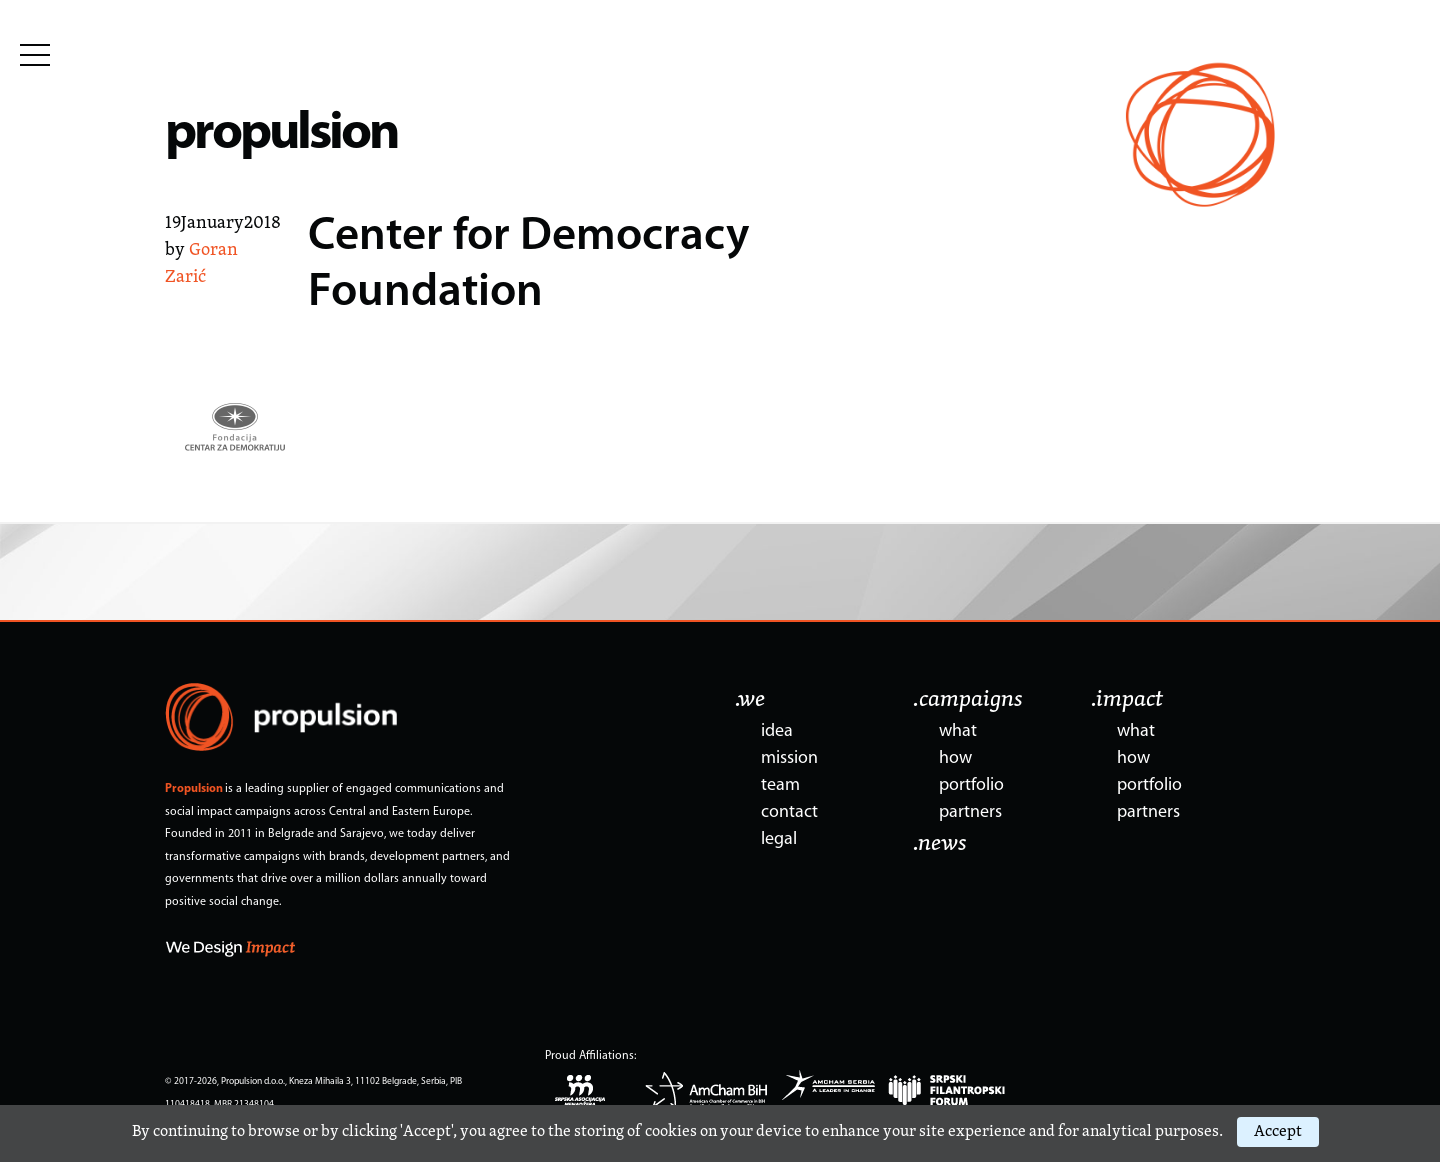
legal (779, 839)
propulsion (281, 134)
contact (789, 812)
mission (789, 758)
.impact (1127, 700)
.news (940, 844)
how (955, 758)
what (958, 731)
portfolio (971, 785)
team (780, 785)
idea (777, 731)
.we (750, 700)
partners (970, 812)
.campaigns (968, 700)
